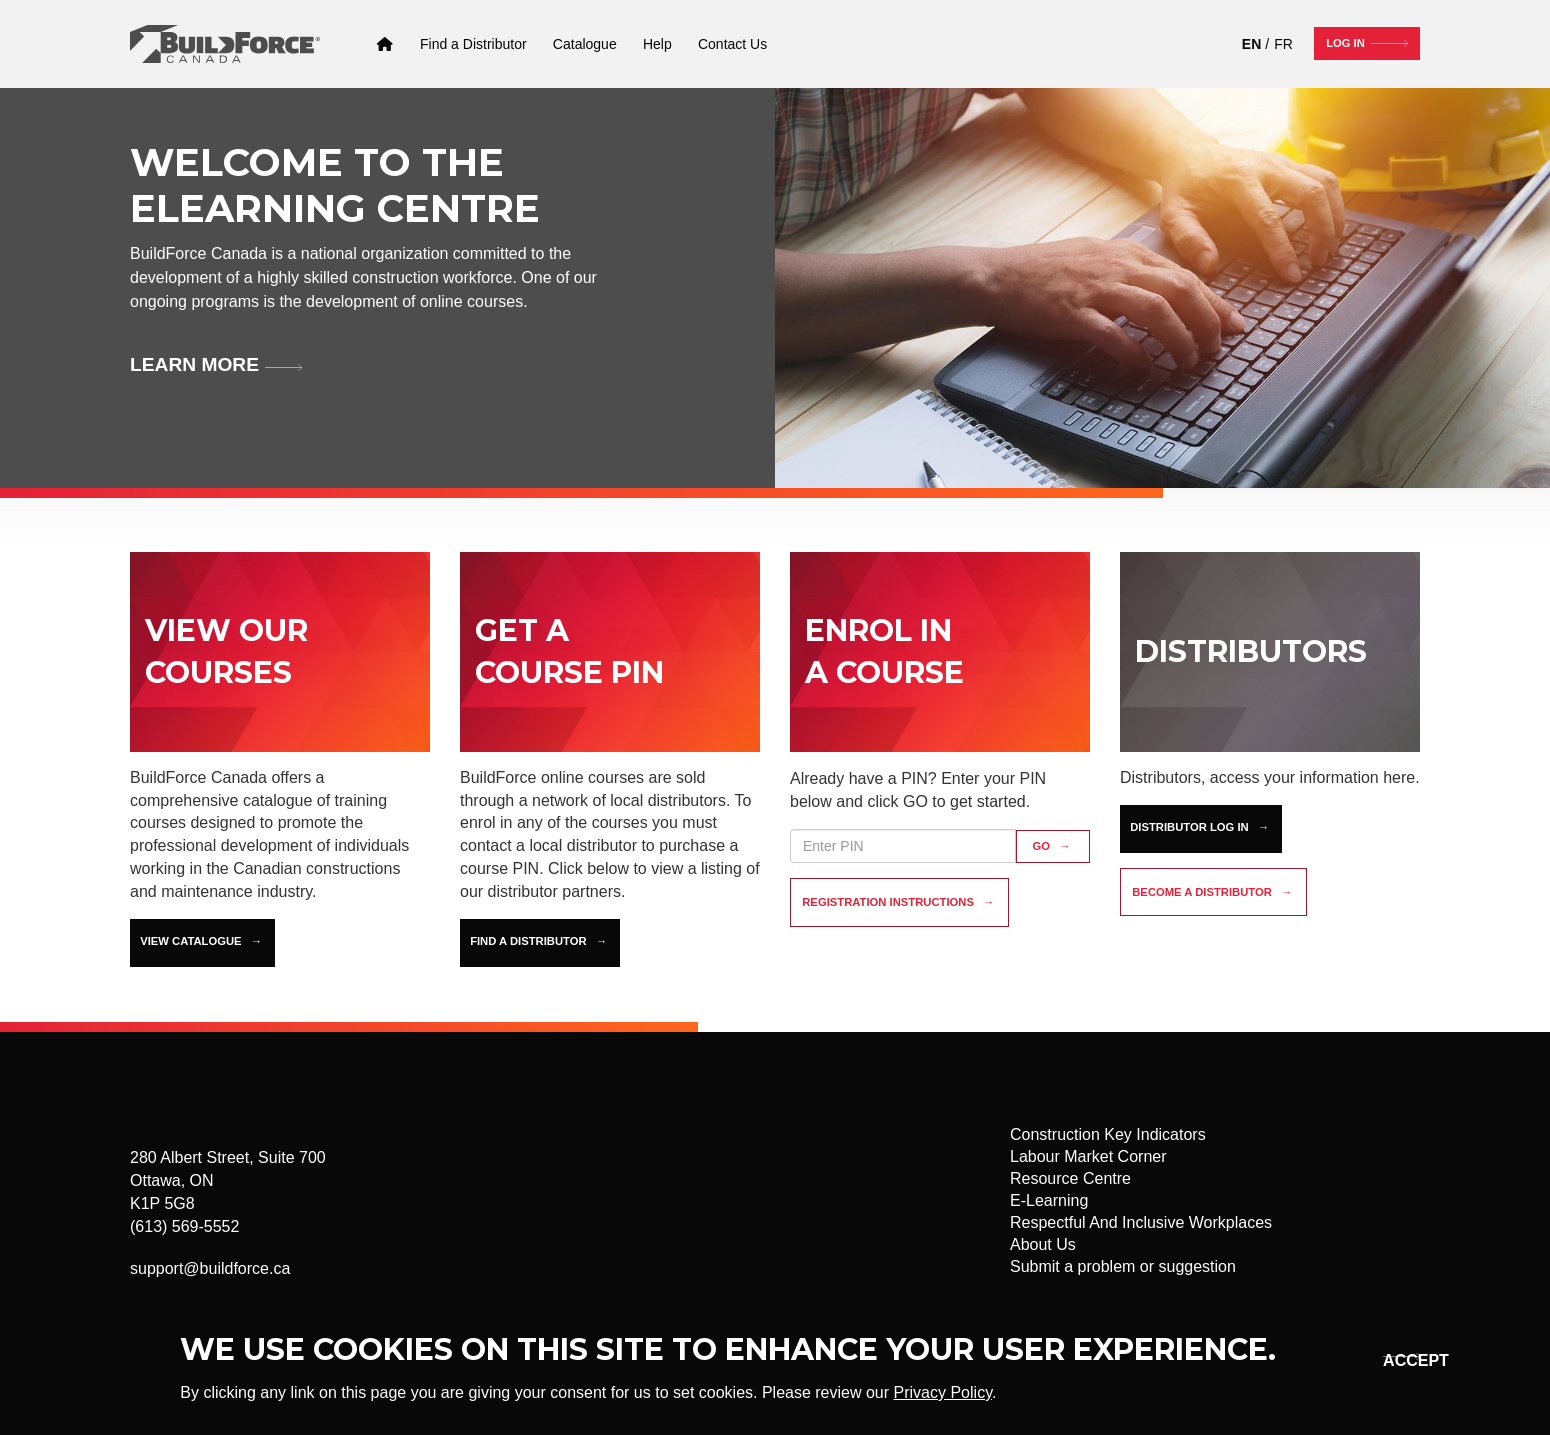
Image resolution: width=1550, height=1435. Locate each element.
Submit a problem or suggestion (1123, 1266)
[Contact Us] (732, 44)
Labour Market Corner (1088, 1156)
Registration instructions (888, 902)
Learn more (194, 364)
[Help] (657, 44)
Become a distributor (1202, 892)
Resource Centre (1070, 1178)
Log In (1345, 43)
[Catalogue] (585, 44)
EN (1251, 44)
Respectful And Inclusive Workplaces (1141, 1222)
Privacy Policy (943, 1392)
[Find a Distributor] (473, 44)
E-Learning (1049, 1200)
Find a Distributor (528, 941)
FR (1283, 44)
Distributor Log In (1189, 827)
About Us (1043, 1244)
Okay (1398, 1360)
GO (1042, 846)
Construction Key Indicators (1108, 1134)
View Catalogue (190, 941)
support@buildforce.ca (210, 1268)
